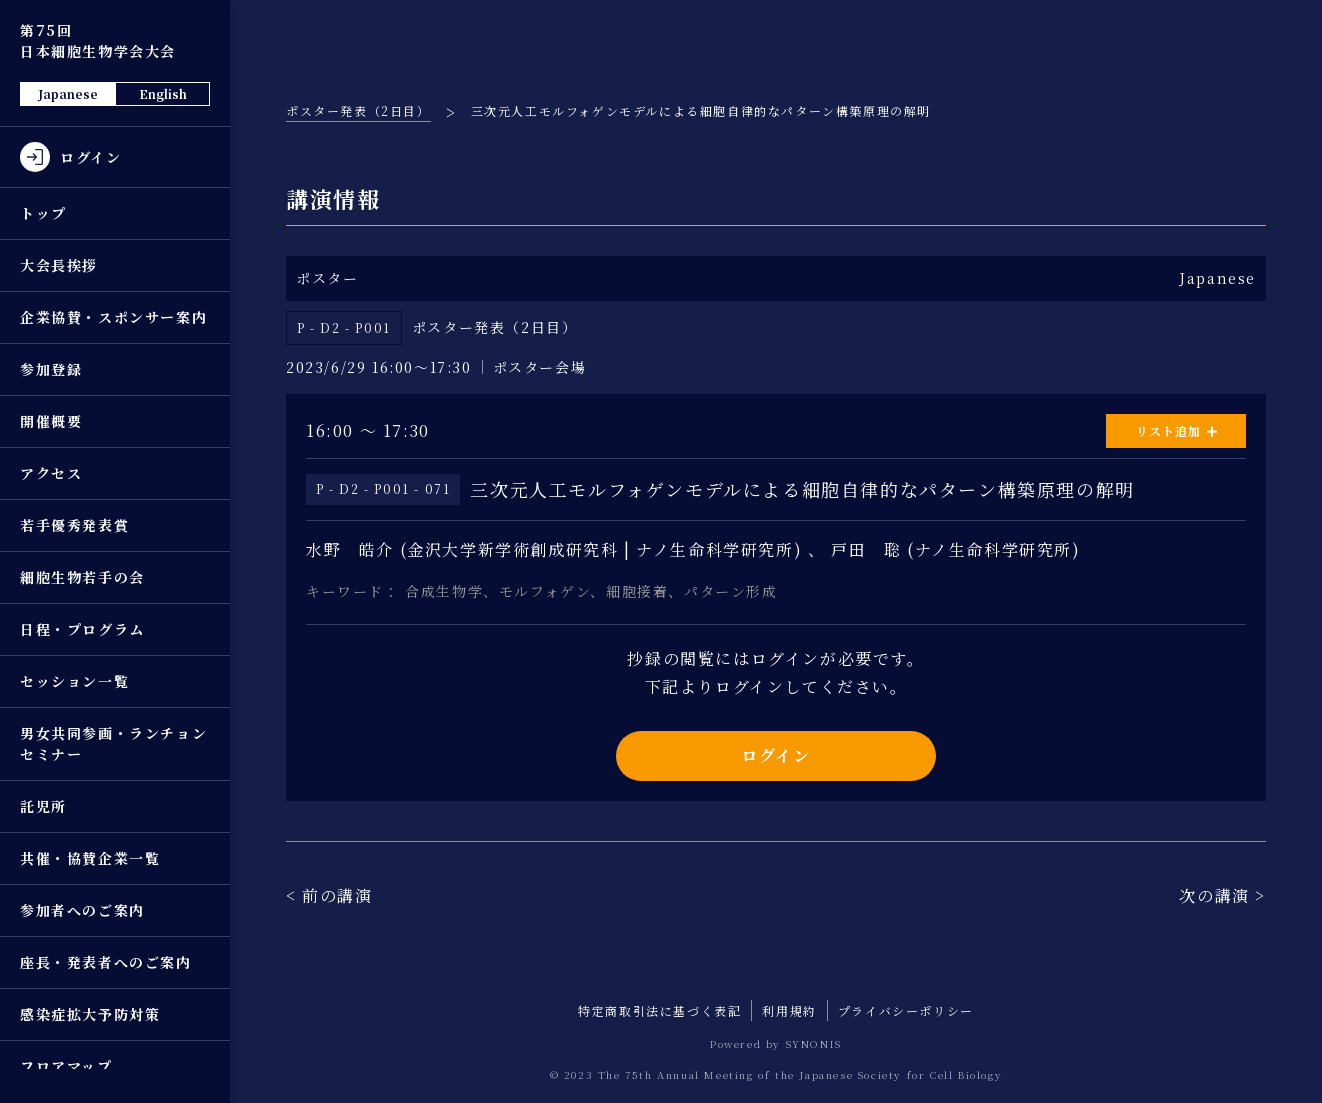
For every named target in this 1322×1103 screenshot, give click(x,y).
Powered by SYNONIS (776, 1043)
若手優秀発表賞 (74, 525)
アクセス (51, 473)
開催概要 (51, 421)
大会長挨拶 (59, 265)
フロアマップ (66, 1066)
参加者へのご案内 (82, 910)
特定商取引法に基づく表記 (659, 1010)
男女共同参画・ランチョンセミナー (113, 743)
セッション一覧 (74, 681)
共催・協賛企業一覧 (90, 858)
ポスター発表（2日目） (358, 110)
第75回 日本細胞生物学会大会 (98, 40)
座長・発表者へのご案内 (106, 962)
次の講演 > (1222, 895)
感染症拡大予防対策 (90, 1014)
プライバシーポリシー (906, 1010)
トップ (43, 213)
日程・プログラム (82, 629)
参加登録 (51, 369)
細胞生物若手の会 (82, 577)
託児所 (43, 806)
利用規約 (789, 1010)
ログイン (775, 755)
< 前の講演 (329, 895)
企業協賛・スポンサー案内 (113, 317)
